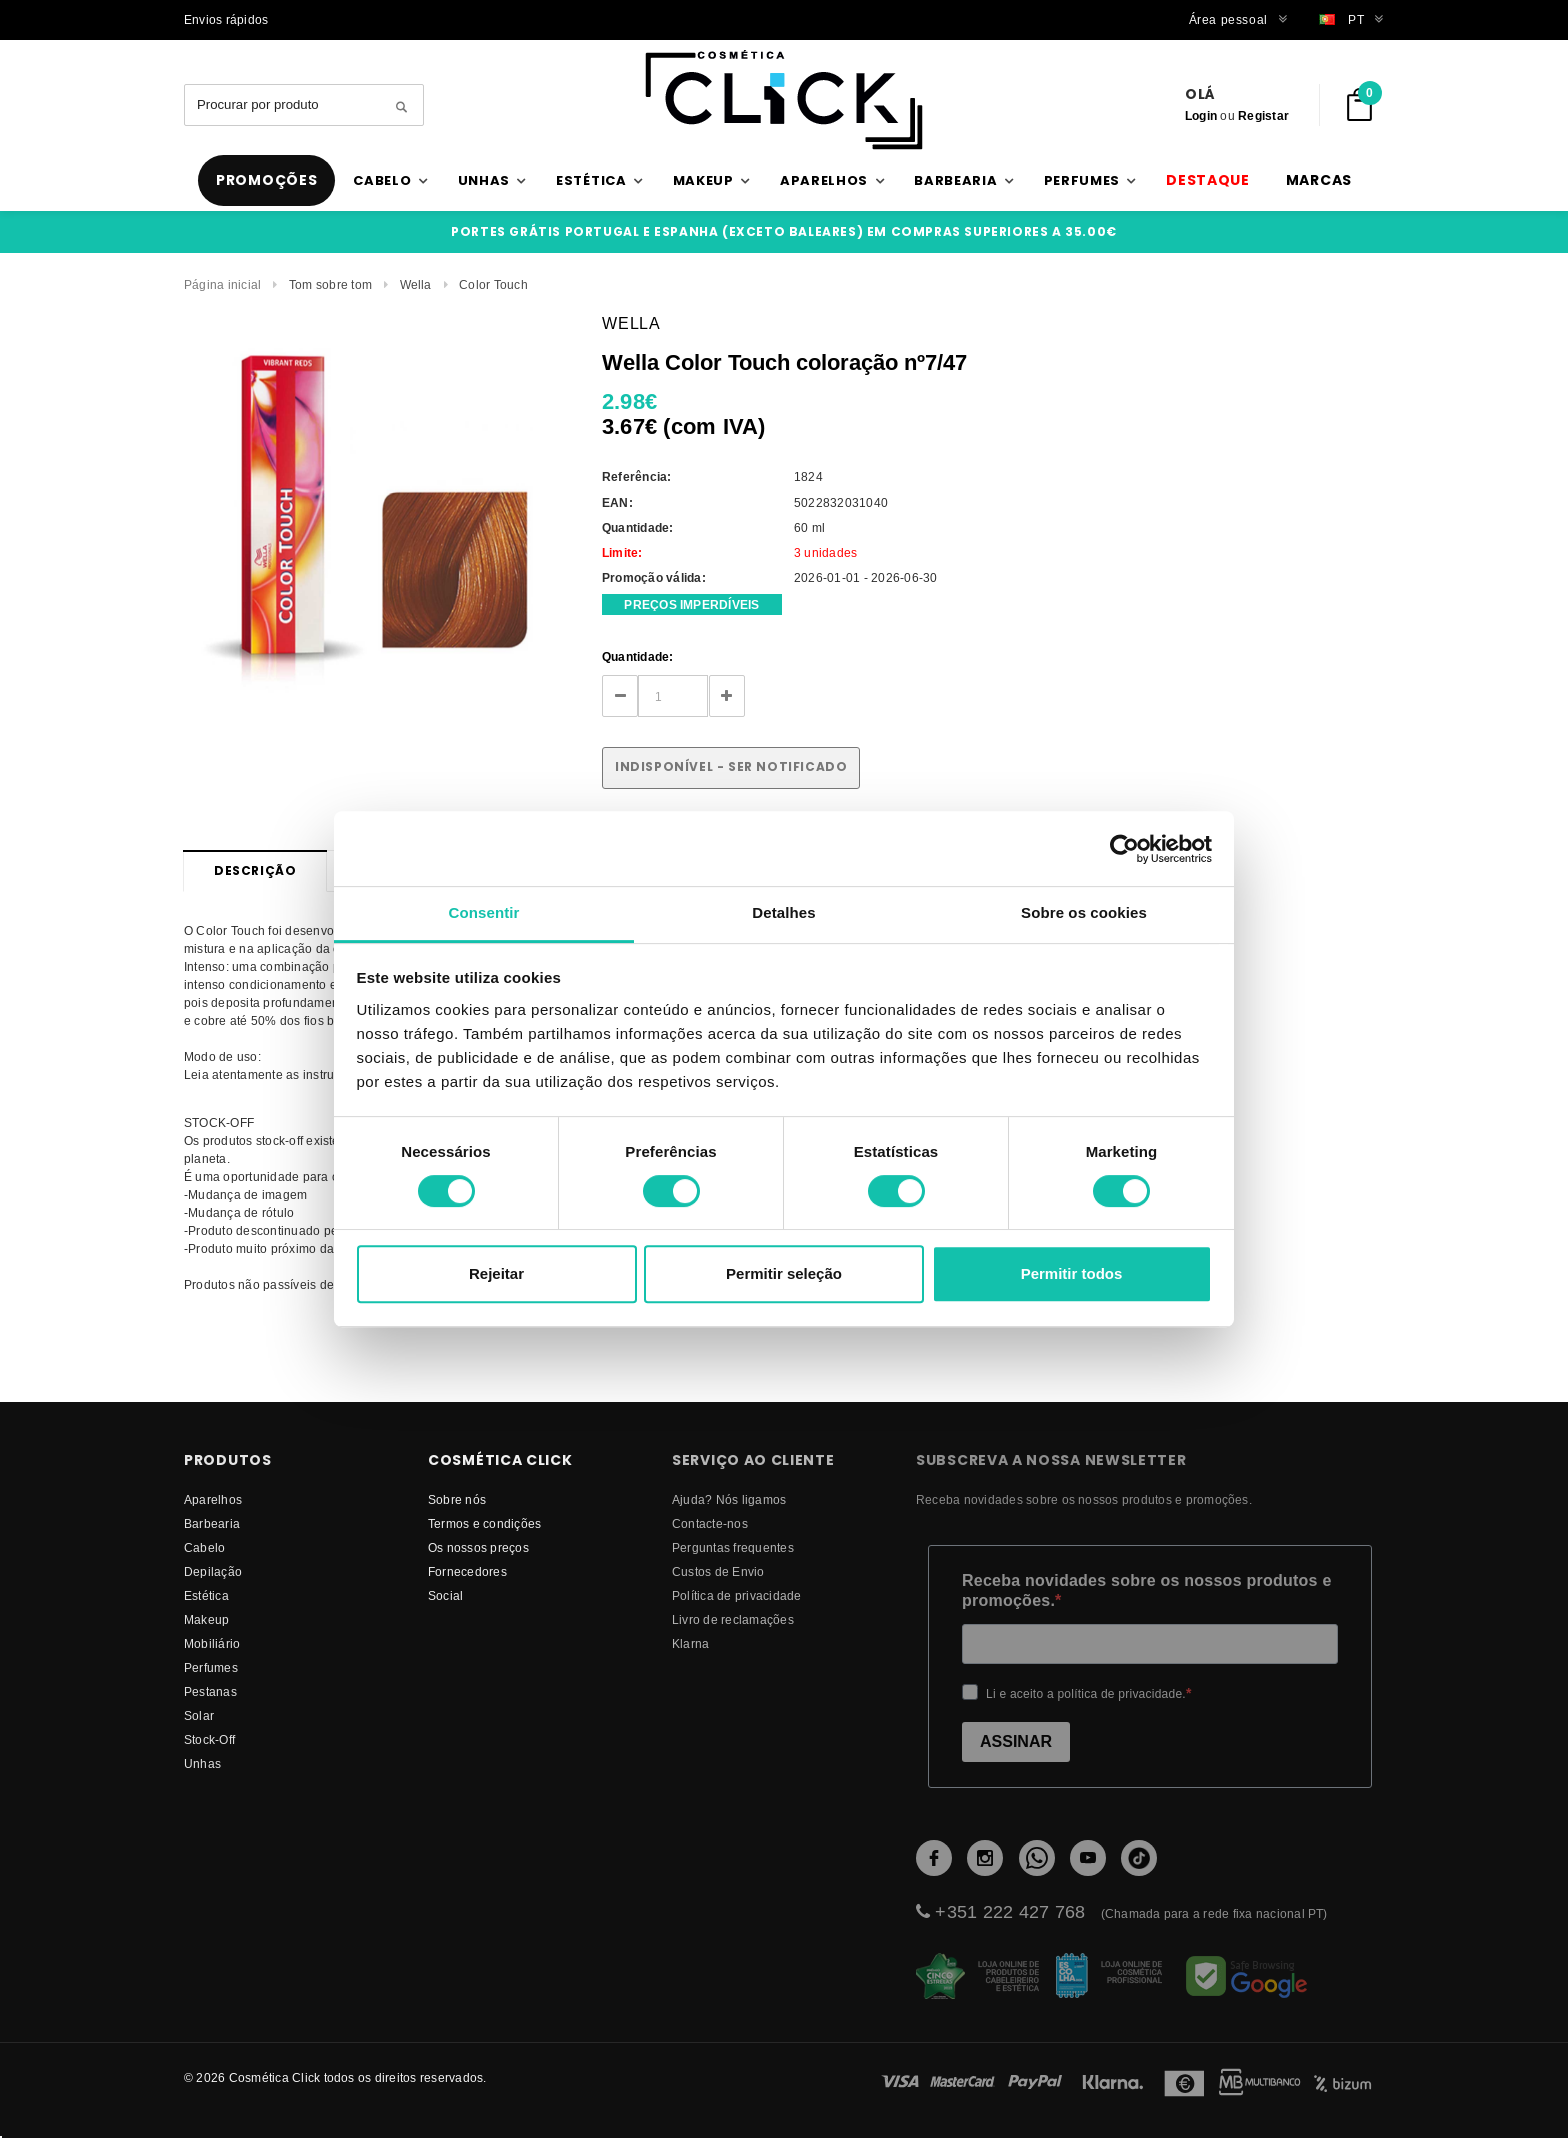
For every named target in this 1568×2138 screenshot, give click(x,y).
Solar (199, 1715)
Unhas (202, 1763)
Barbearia (212, 1523)
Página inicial (222, 284)
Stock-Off (209, 1739)
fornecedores (467, 1571)
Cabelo (204, 1547)
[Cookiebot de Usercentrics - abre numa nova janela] (1124, 849)
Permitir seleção (784, 1273)
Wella (416, 284)
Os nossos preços (478, 1547)
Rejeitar (496, 1273)
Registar (1263, 115)
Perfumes (211, 1667)
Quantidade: (638, 656)
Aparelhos (213, 1499)
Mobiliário (212, 1643)
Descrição (255, 870)
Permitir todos (1072, 1273)
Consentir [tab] (484, 912)
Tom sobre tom (330, 284)
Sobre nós (457, 1499)
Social (445, 1595)
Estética (206, 1595)
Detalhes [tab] (783, 912)
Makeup (206, 1619)
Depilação (213, 1571)
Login (1201, 115)
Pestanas (210, 1691)
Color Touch (493, 284)
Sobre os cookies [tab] (1084, 912)
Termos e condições (484, 1523)
